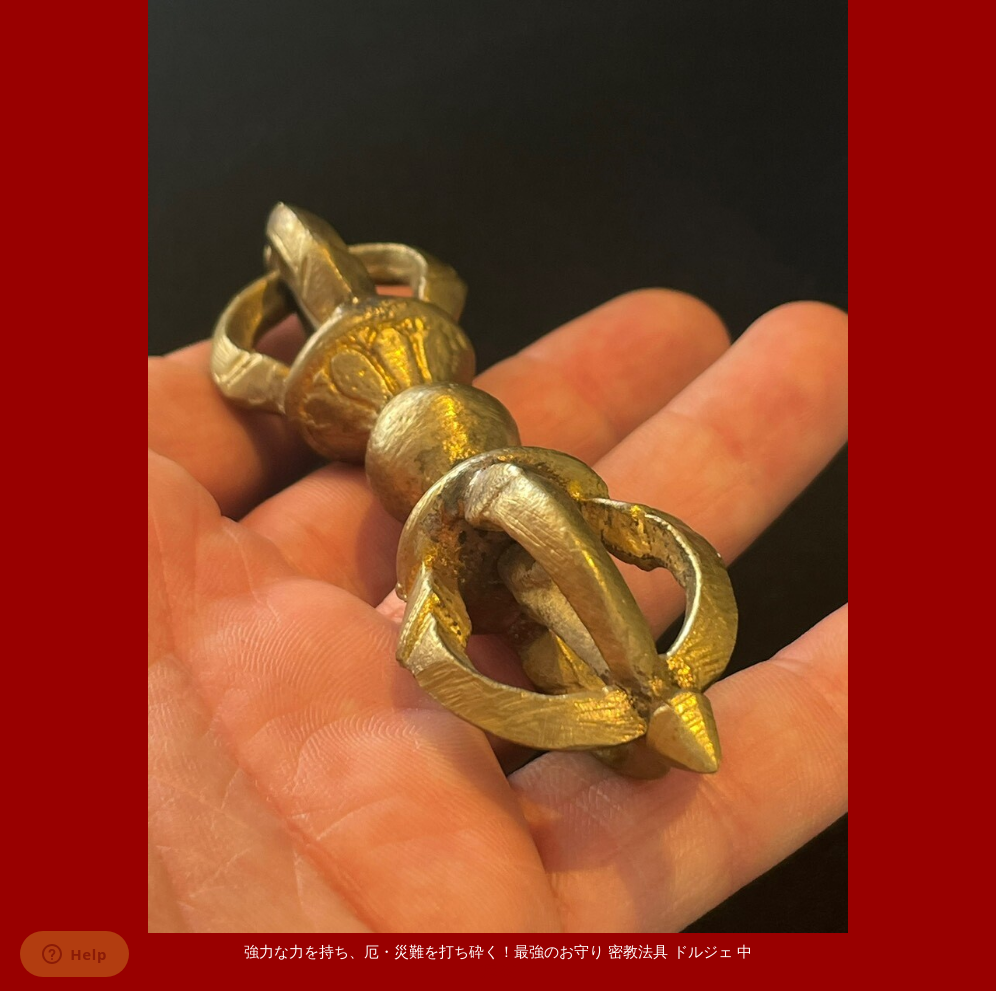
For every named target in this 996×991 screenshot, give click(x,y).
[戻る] (498, 970)
